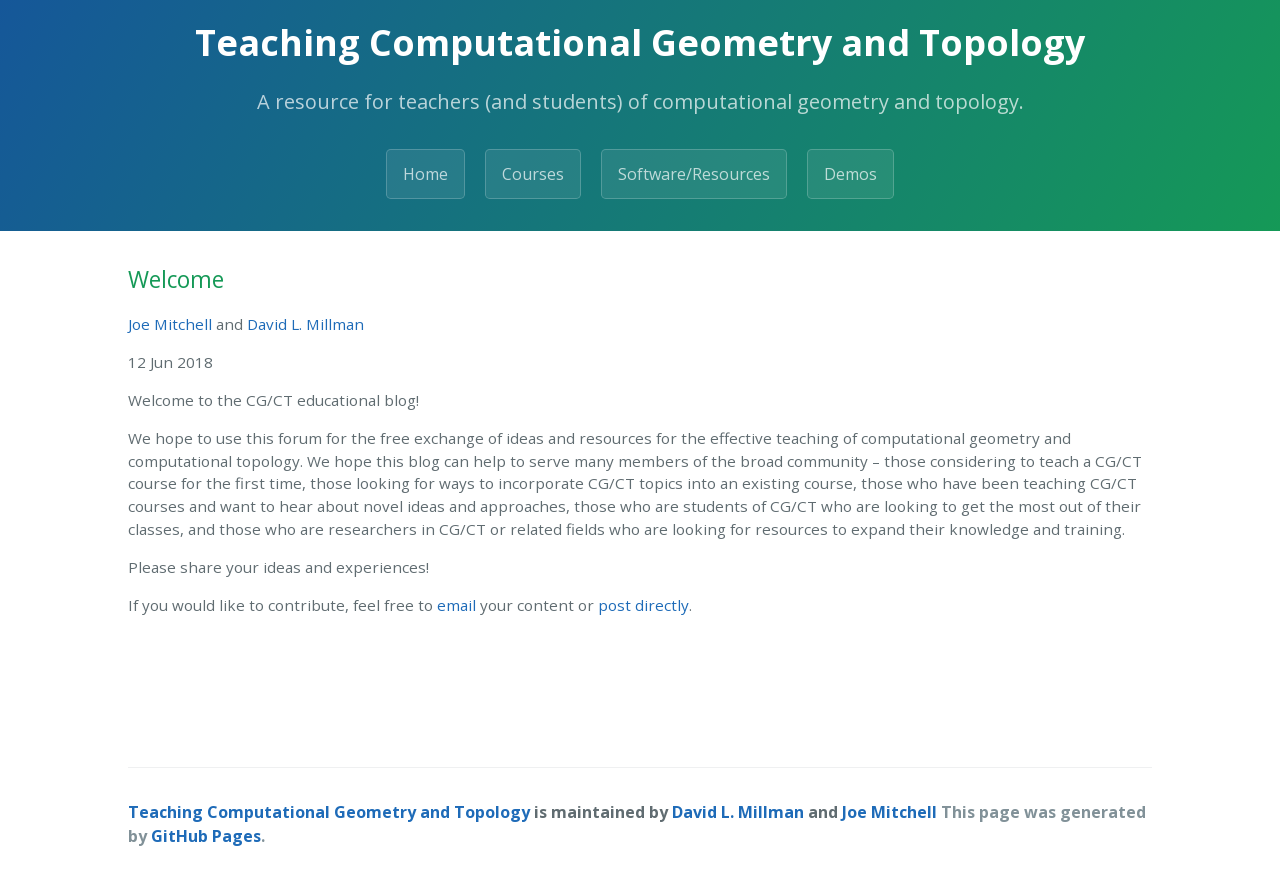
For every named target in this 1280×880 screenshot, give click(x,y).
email (456, 605)
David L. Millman (305, 324)
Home (425, 174)
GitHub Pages (206, 836)
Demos (850, 174)
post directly (643, 605)
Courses (533, 174)
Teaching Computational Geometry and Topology (329, 812)
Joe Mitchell (170, 324)
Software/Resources (694, 174)
